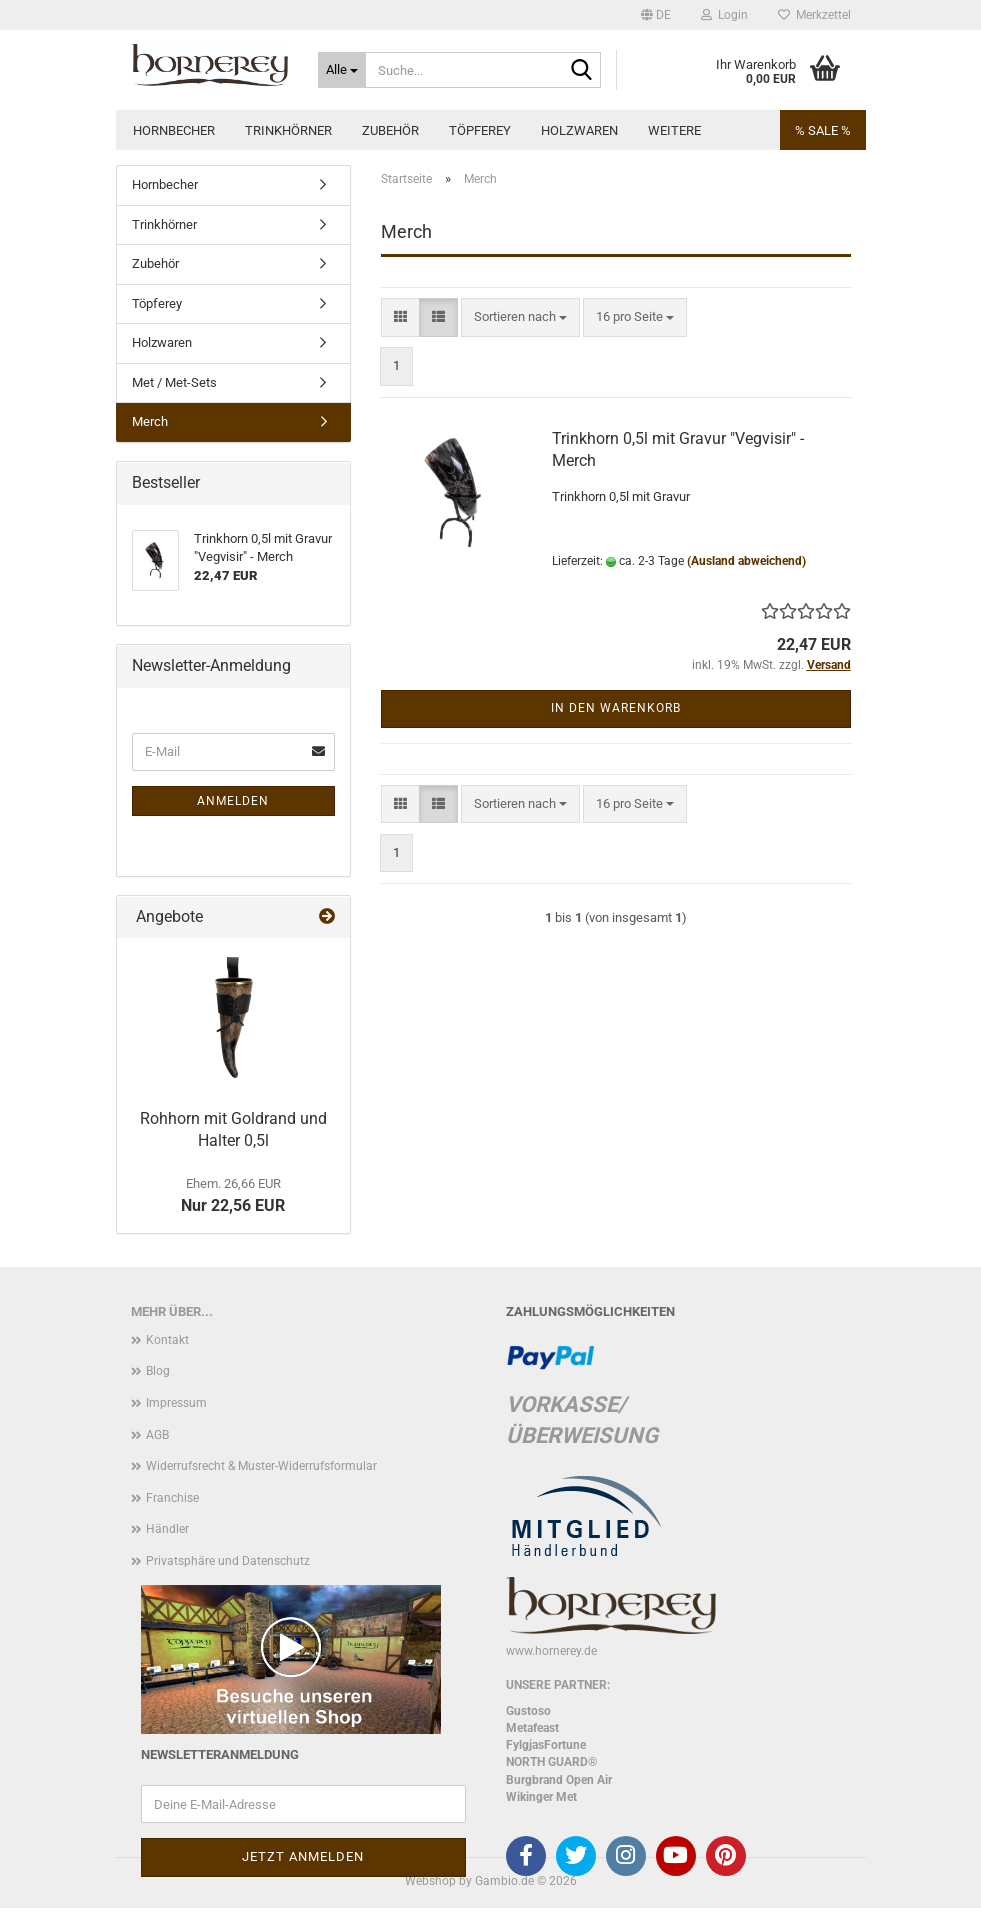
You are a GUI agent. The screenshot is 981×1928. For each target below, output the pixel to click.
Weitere (674, 130)
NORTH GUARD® (551, 1762)
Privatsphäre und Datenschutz (228, 1561)
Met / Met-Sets (174, 382)
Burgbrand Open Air (559, 1780)
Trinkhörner (288, 130)
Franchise (172, 1498)
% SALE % (823, 130)
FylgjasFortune (546, 1745)
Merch (150, 421)
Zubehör (390, 130)
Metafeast (532, 1728)
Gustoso (528, 1711)
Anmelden (233, 801)
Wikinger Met (541, 1797)
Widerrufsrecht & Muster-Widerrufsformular (261, 1466)
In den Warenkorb (616, 708)
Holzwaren (579, 130)
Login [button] (724, 15)
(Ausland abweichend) (746, 561)
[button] (656, 15)
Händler (167, 1529)
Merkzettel (814, 15)
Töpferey (480, 130)
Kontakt (167, 1340)
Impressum (176, 1403)
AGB (157, 1435)
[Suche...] (342, 70)
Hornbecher (174, 130)
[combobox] (520, 317)
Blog (158, 1371)
